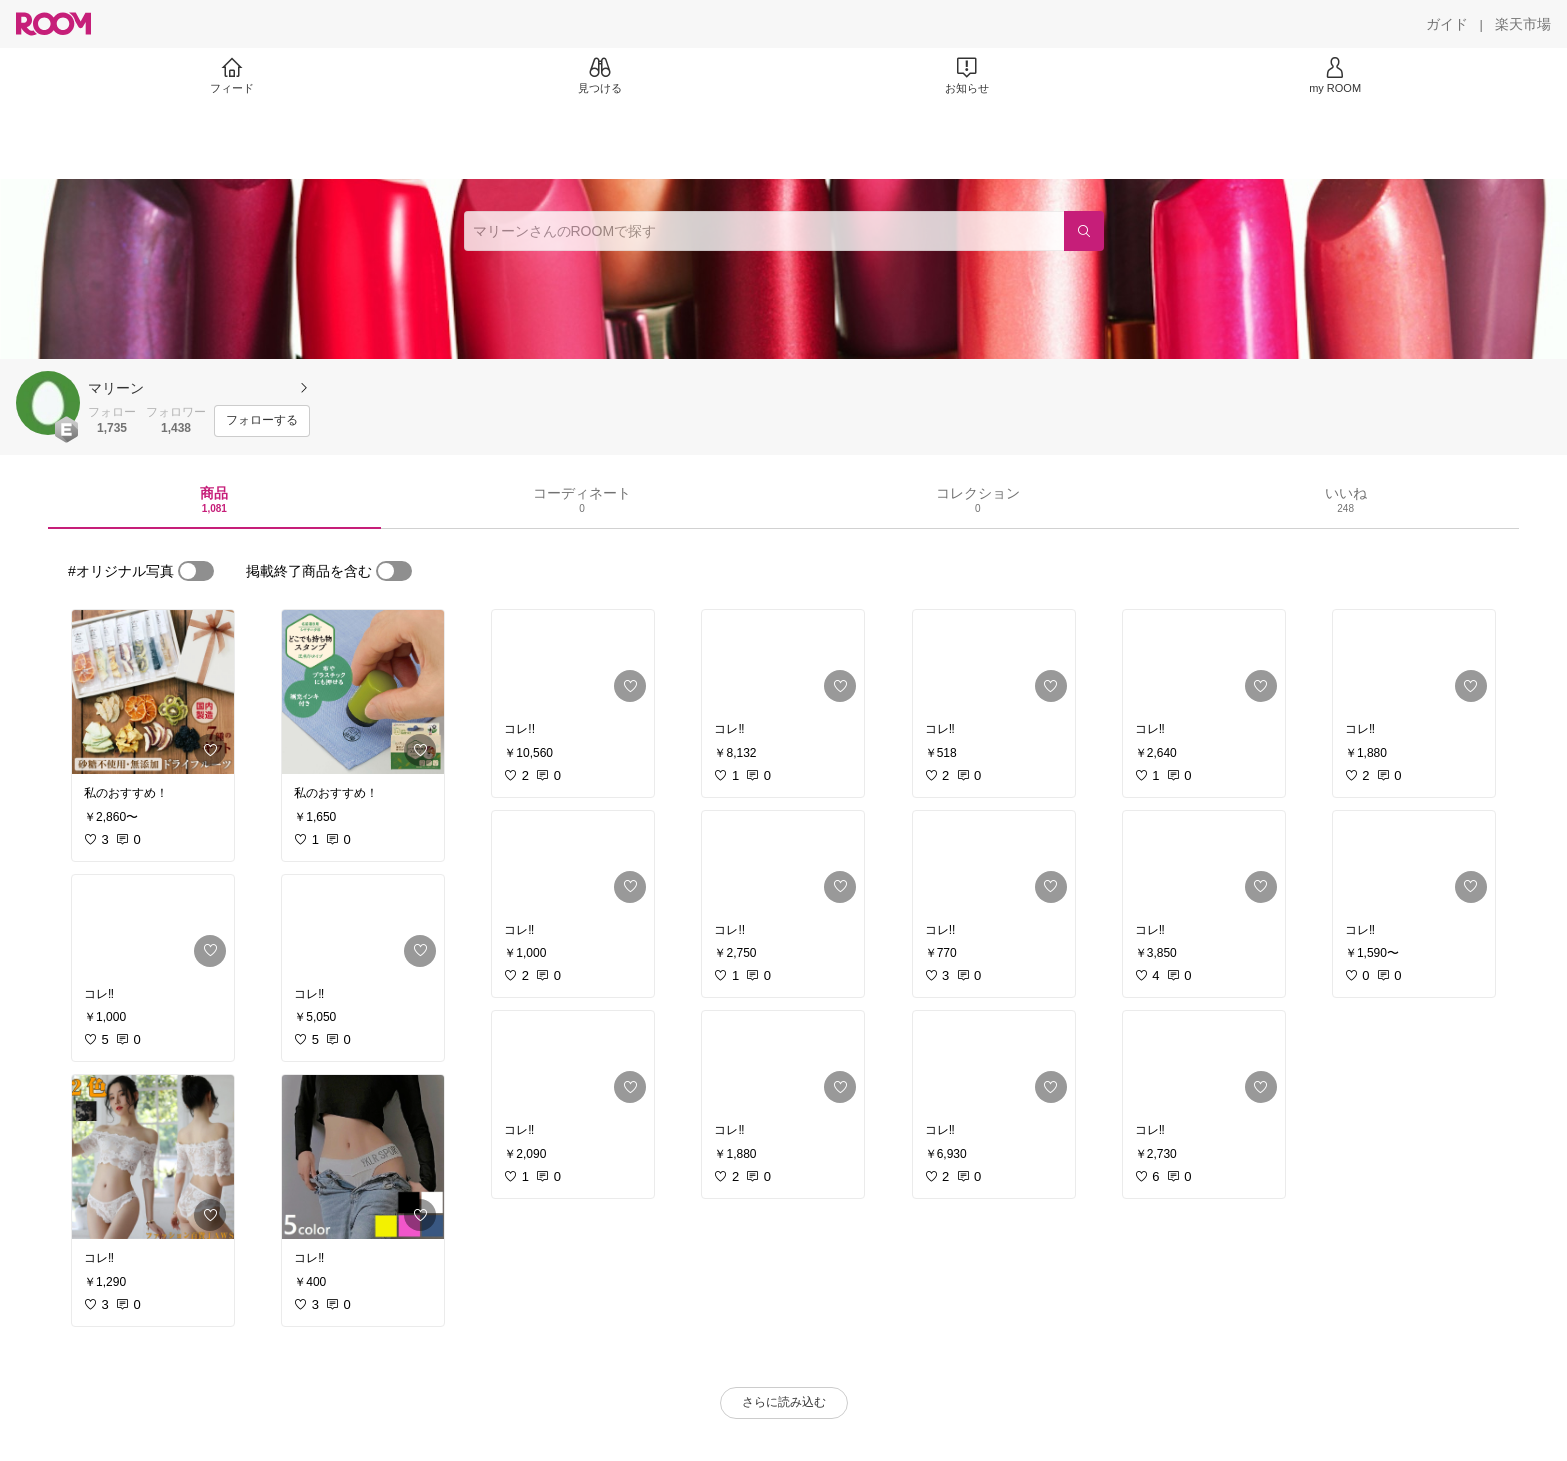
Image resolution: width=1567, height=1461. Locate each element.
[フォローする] (262, 421)
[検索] (1084, 231)
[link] (153, 692)
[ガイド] (1447, 24)
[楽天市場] (1523, 24)
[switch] (196, 571)
